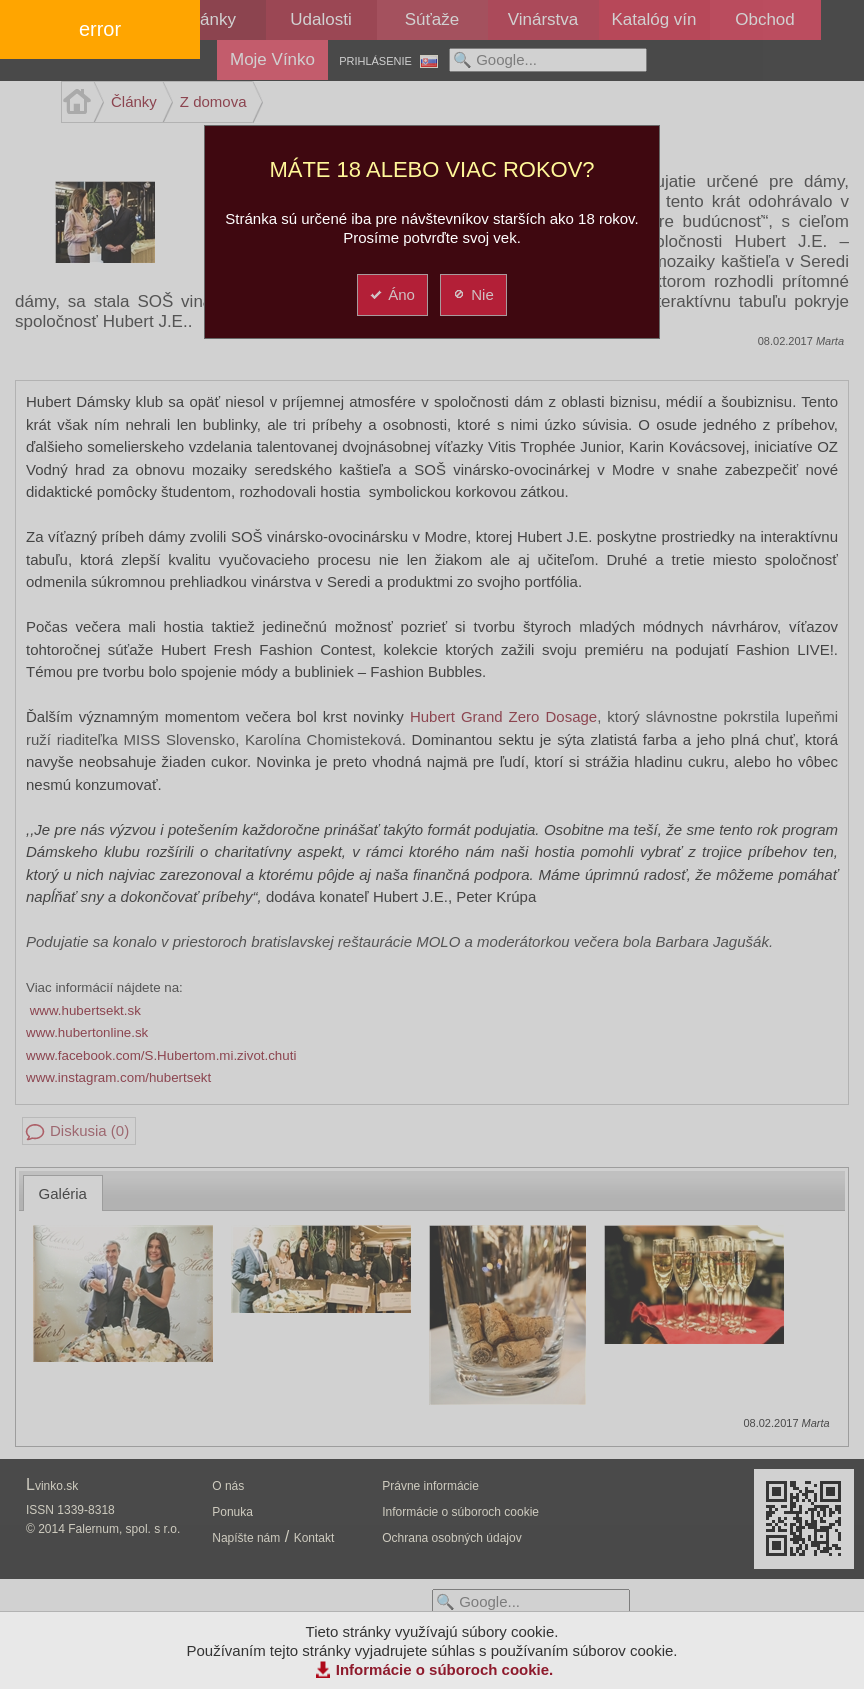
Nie (472, 294)
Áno (391, 294)
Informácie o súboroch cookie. (445, 1669)
